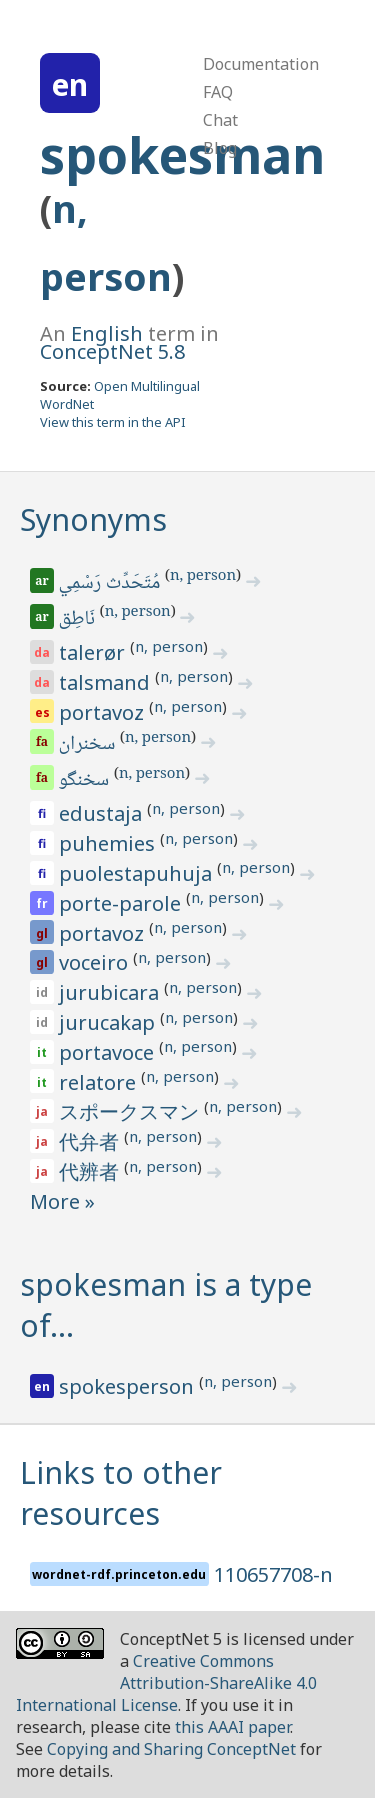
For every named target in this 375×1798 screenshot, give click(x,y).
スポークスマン (131, 1111)
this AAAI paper (232, 1727)
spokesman (182, 155)
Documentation (261, 64)
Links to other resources (121, 1493)
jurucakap (109, 1022)
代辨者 (91, 1171)
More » (62, 1201)
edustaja (103, 813)
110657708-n (273, 1574)
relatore (100, 1082)
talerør (94, 652)
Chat (220, 120)
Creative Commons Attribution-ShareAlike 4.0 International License (166, 1683)
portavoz (104, 712)
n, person (203, 577)
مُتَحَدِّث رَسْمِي (111, 584)
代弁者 (91, 1141)
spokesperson (129, 1386)
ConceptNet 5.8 (112, 351)
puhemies (109, 843)
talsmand (107, 682)
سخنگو (85, 781)
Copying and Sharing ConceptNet (171, 1749)
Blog (220, 148)
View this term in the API (113, 422)
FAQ (218, 92)
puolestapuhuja (138, 873)
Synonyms (93, 519)
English (107, 333)
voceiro (96, 962)
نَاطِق (78, 620)
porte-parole (122, 903)
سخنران (88, 745)
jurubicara (111, 992)
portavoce (109, 1052)
